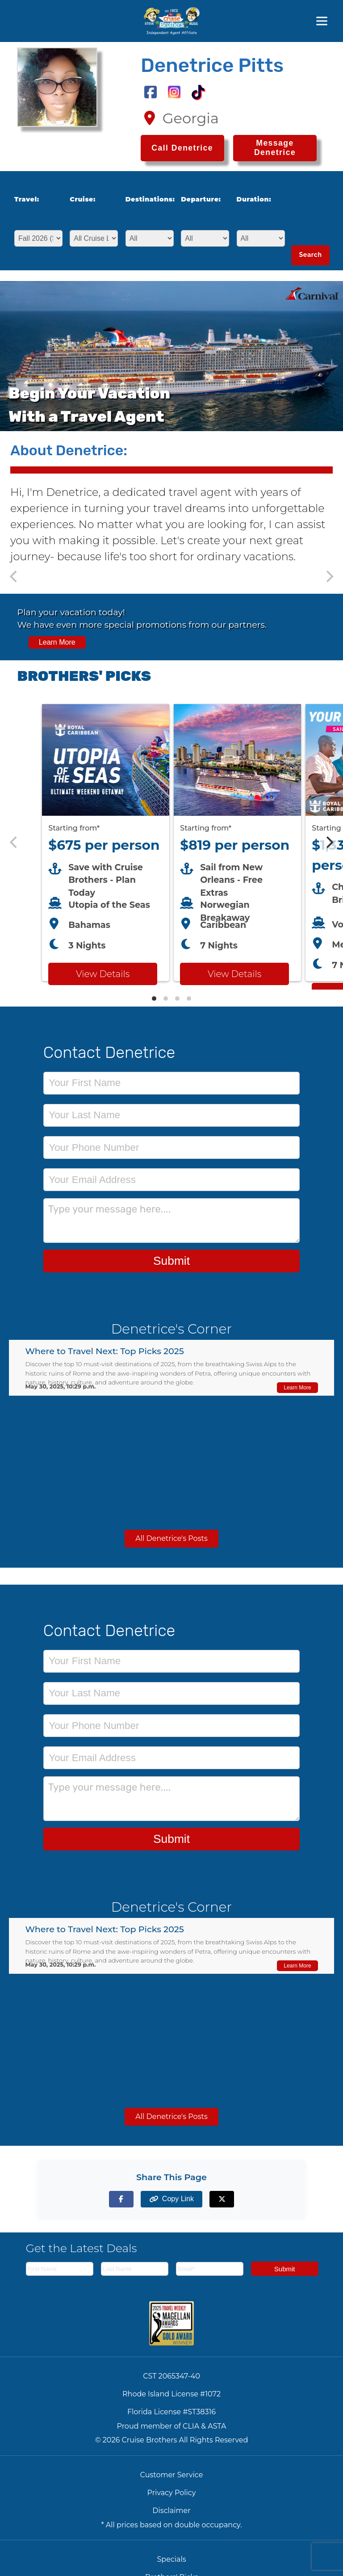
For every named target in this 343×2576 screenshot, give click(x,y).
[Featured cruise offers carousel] (171, 842)
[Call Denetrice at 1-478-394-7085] (182, 148)
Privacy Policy (171, 2492)
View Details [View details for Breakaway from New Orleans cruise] (234, 974)
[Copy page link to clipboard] (171, 2199)
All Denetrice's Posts (171, 1538)
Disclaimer (171, 2510)
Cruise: (83, 199)
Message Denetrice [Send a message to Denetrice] (275, 147)
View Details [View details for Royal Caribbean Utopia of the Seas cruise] (103, 974)
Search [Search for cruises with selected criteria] (310, 254)
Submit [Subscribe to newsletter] (284, 2269)
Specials (171, 2559)
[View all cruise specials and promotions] (171, 627)
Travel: (26, 199)
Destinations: (146, 199)
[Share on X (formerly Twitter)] (221, 2199)
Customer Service (171, 2475)
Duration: (254, 199)
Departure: (201, 199)
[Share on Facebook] (121, 2199)
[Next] (329, 842)
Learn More (57, 642)
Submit (171, 1260)
